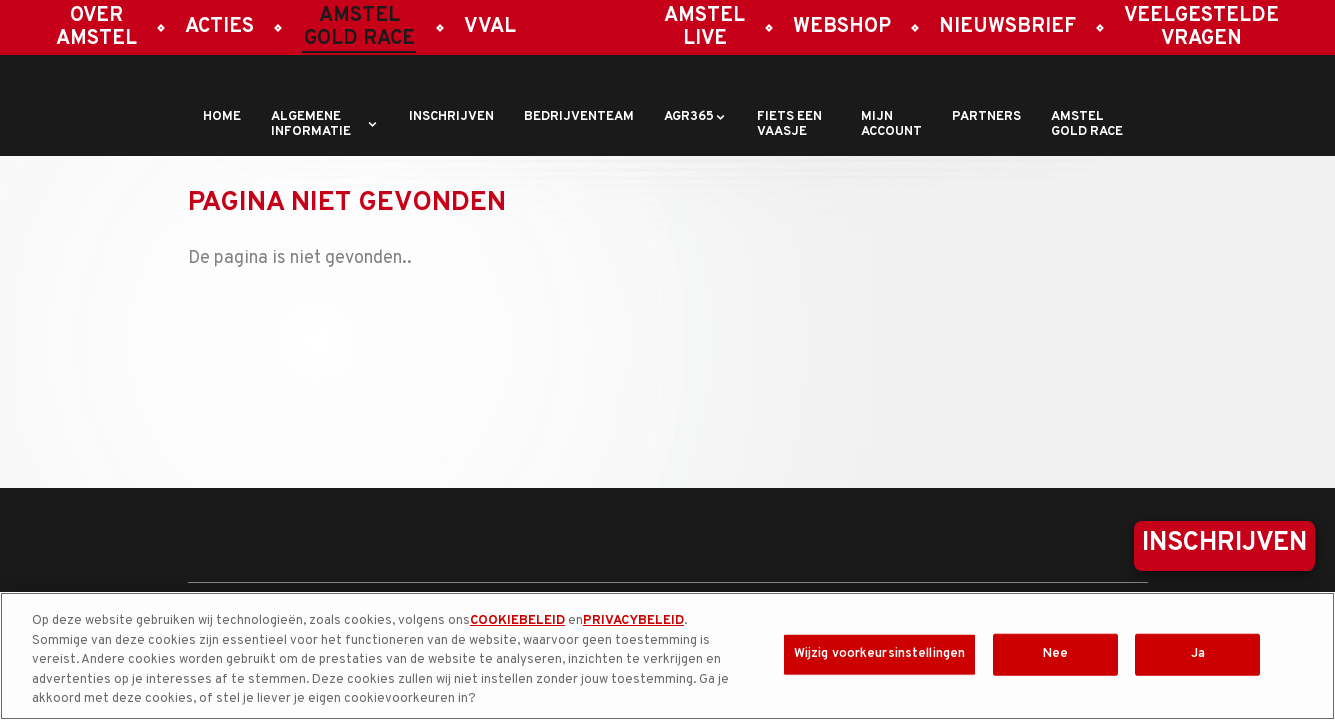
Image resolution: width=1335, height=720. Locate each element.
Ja (1198, 654)
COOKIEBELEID (517, 621)
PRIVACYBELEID (633, 621)
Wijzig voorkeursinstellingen (880, 654)
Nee (1055, 654)
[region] (667, 656)
